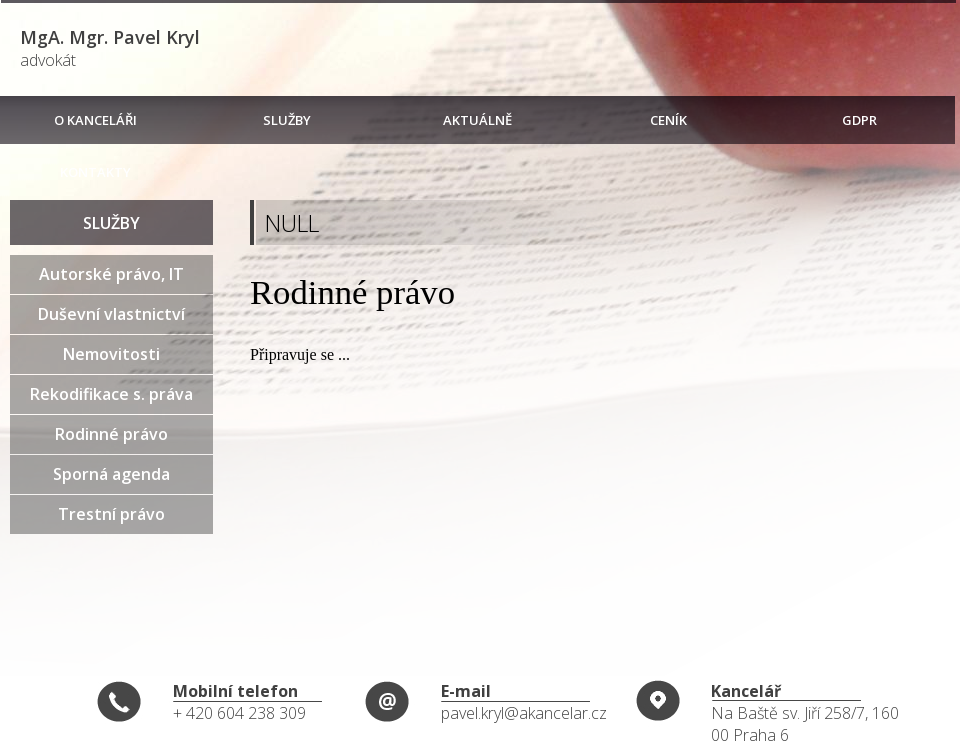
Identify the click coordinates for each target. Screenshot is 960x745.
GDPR (859, 120)
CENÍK (668, 120)
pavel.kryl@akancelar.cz (524, 713)
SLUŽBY (287, 120)
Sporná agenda (111, 474)
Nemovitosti (111, 354)
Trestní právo (111, 514)
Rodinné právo (111, 434)
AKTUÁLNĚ (477, 120)
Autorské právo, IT (111, 274)
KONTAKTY (95, 172)
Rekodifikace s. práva (111, 394)
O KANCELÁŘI (95, 120)
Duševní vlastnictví (111, 314)
